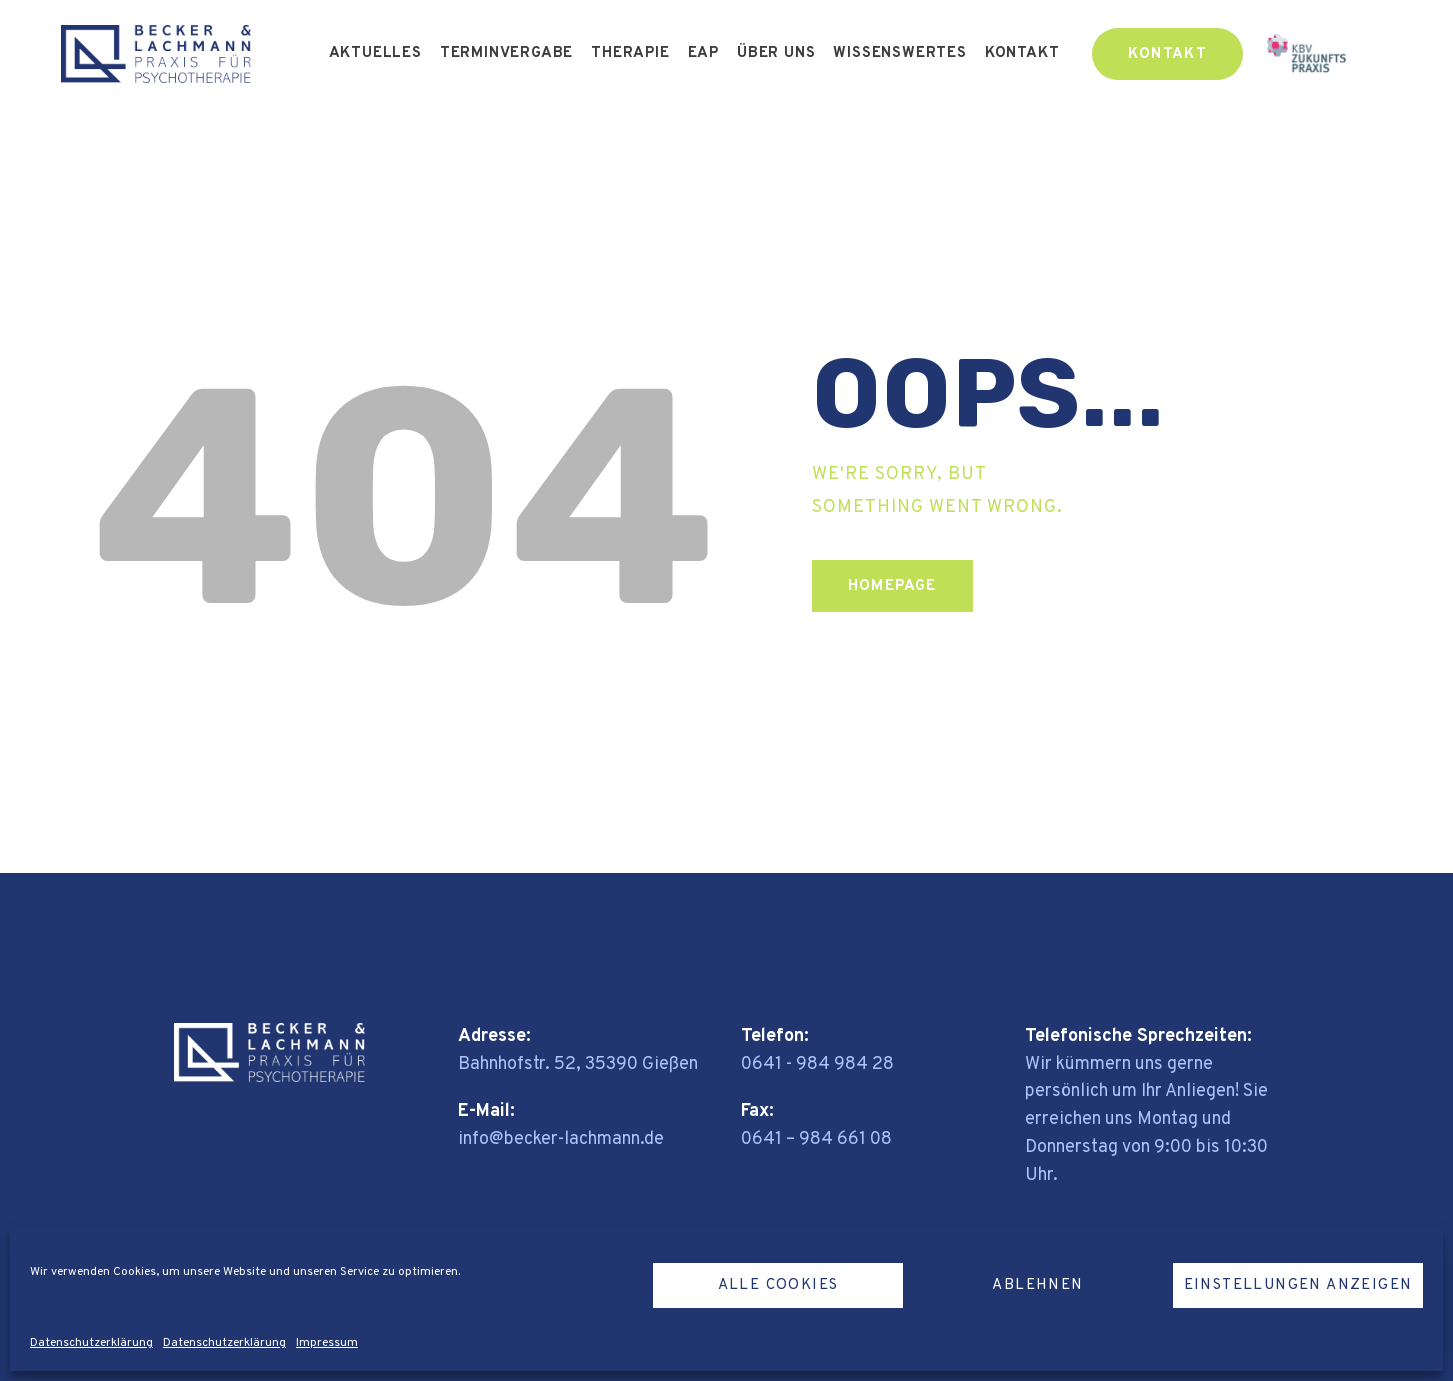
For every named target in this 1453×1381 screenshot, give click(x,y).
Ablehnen (1037, 1285)
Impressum (327, 1343)
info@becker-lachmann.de (561, 1139)
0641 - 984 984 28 (817, 1064)
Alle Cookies (778, 1285)
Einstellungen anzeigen (1298, 1285)
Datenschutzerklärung (91, 1343)
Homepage (892, 586)
